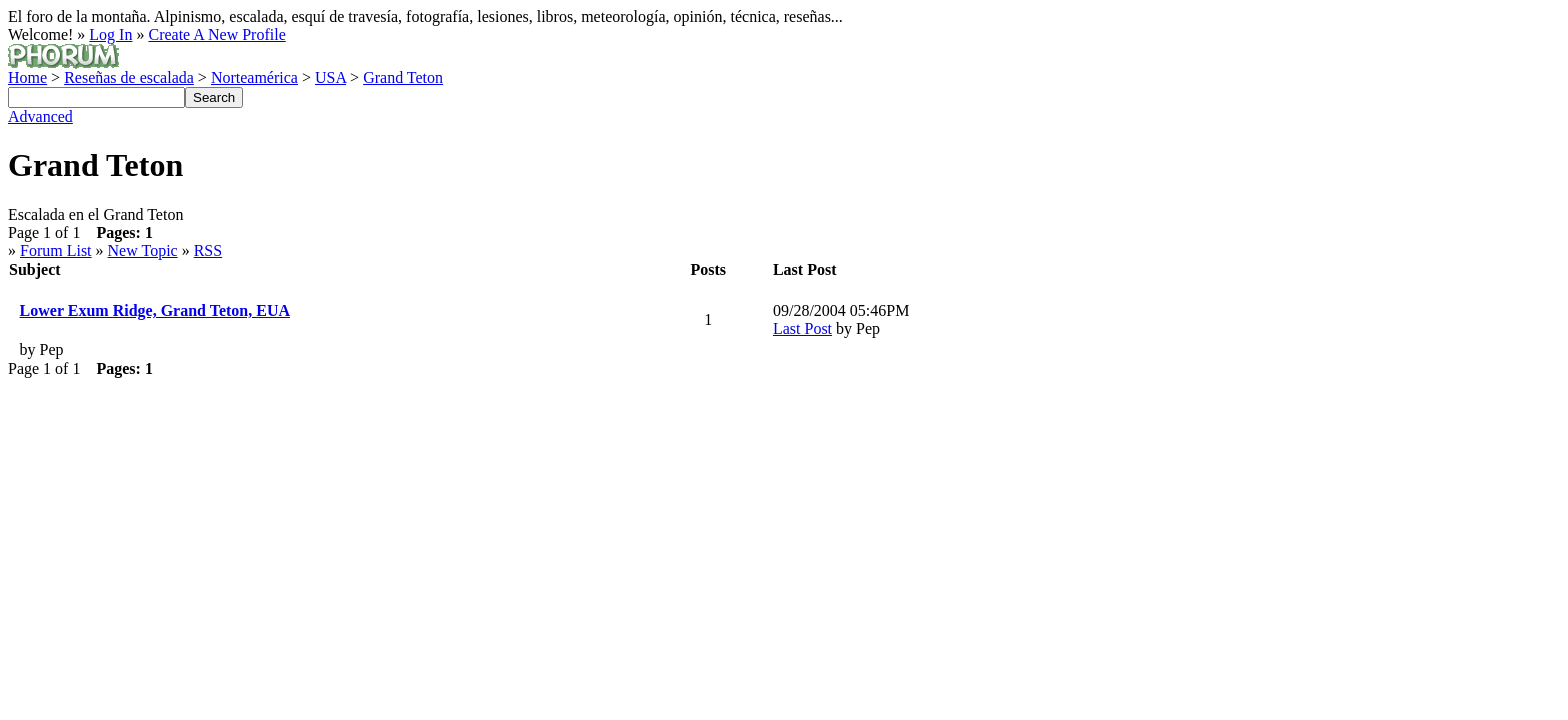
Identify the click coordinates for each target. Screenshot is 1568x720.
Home (27, 77)
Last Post (802, 328)
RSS (208, 250)
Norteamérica (254, 77)
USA (330, 77)
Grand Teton (403, 77)
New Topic (143, 250)
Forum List (56, 250)
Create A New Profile (216, 34)
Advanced (40, 116)
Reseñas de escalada (129, 77)
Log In (110, 34)
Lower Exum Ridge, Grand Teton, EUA (155, 310)
